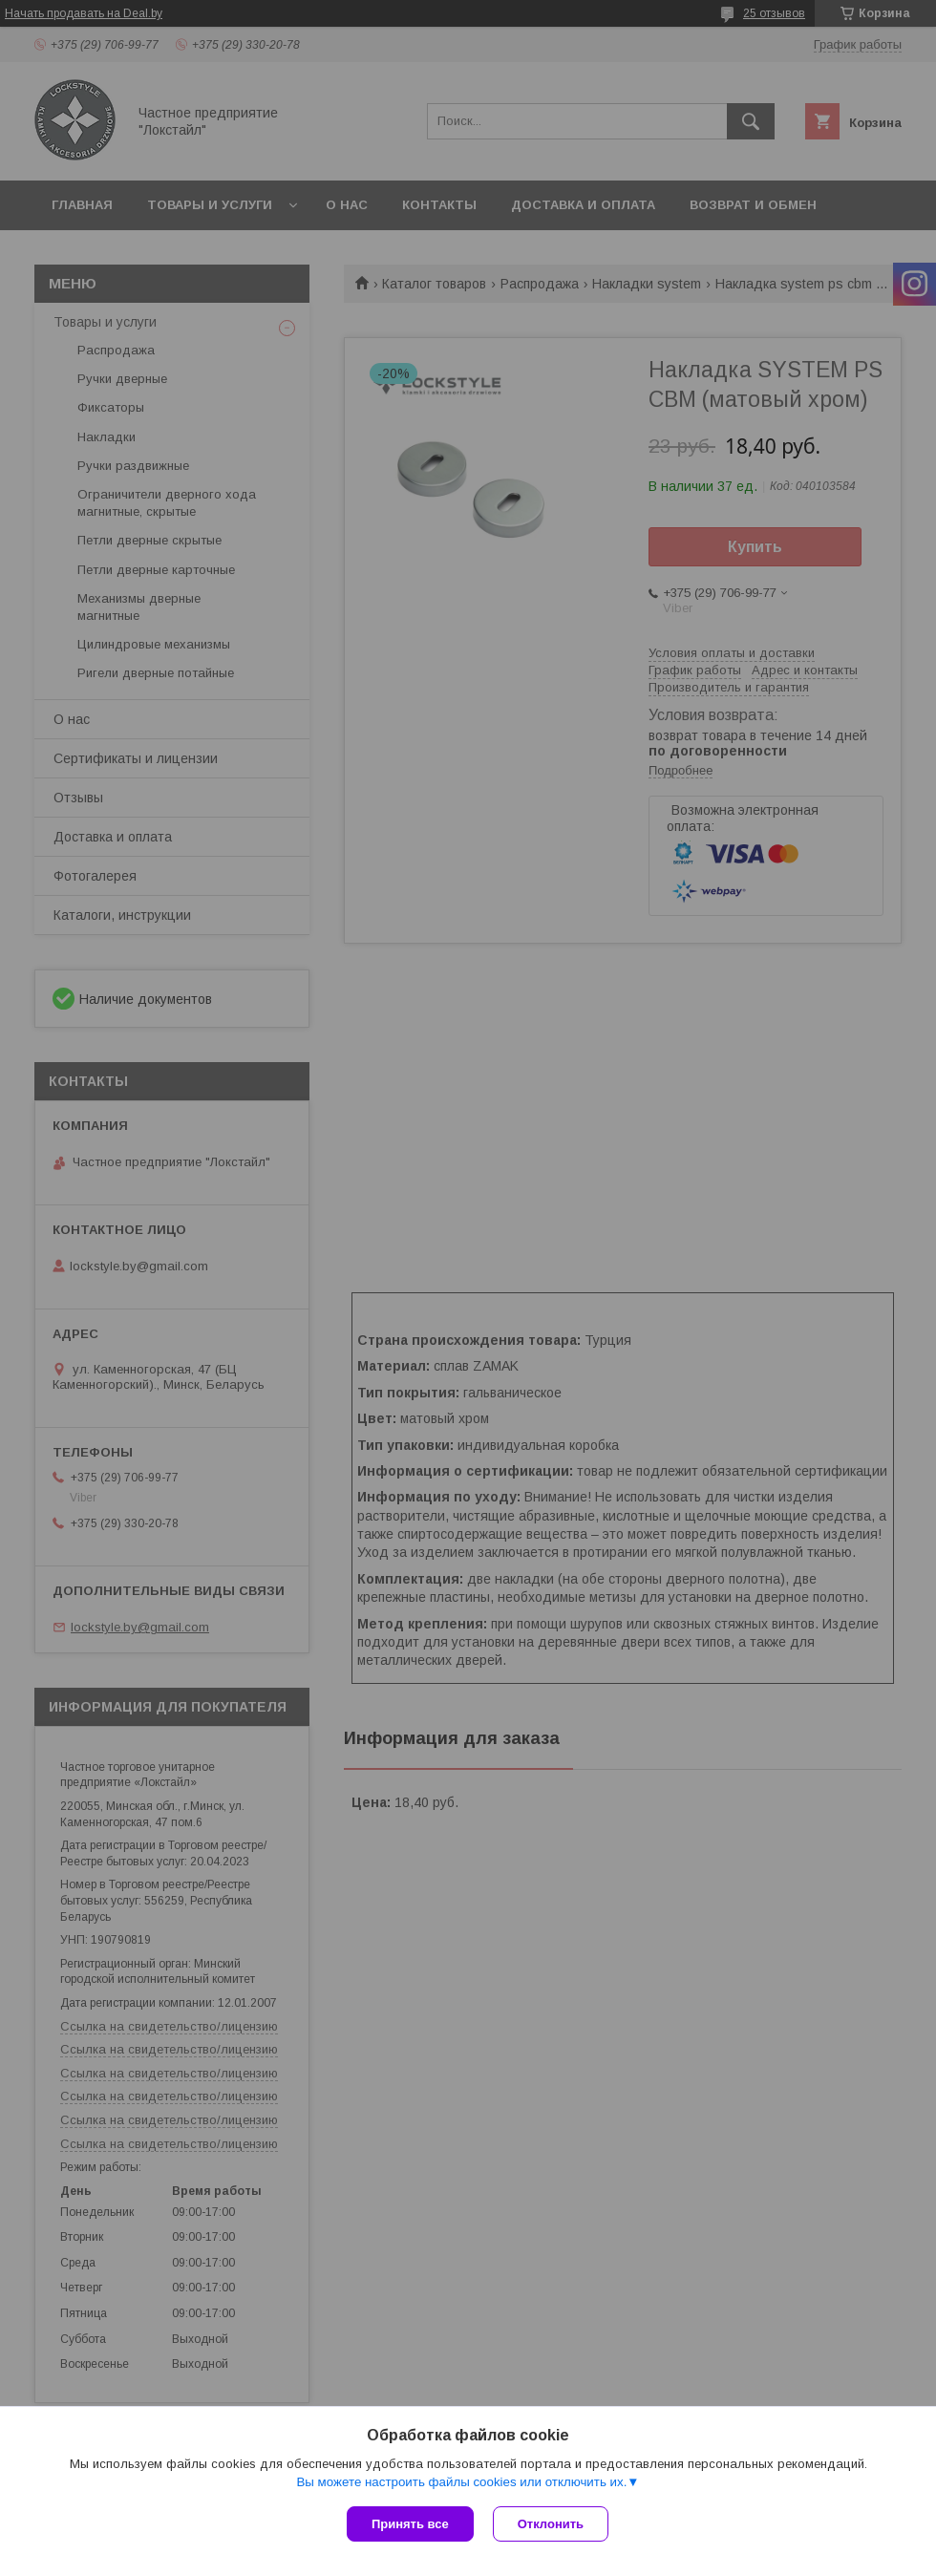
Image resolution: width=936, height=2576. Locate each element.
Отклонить (551, 2524)
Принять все (410, 2524)
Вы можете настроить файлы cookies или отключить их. (461, 2482)
